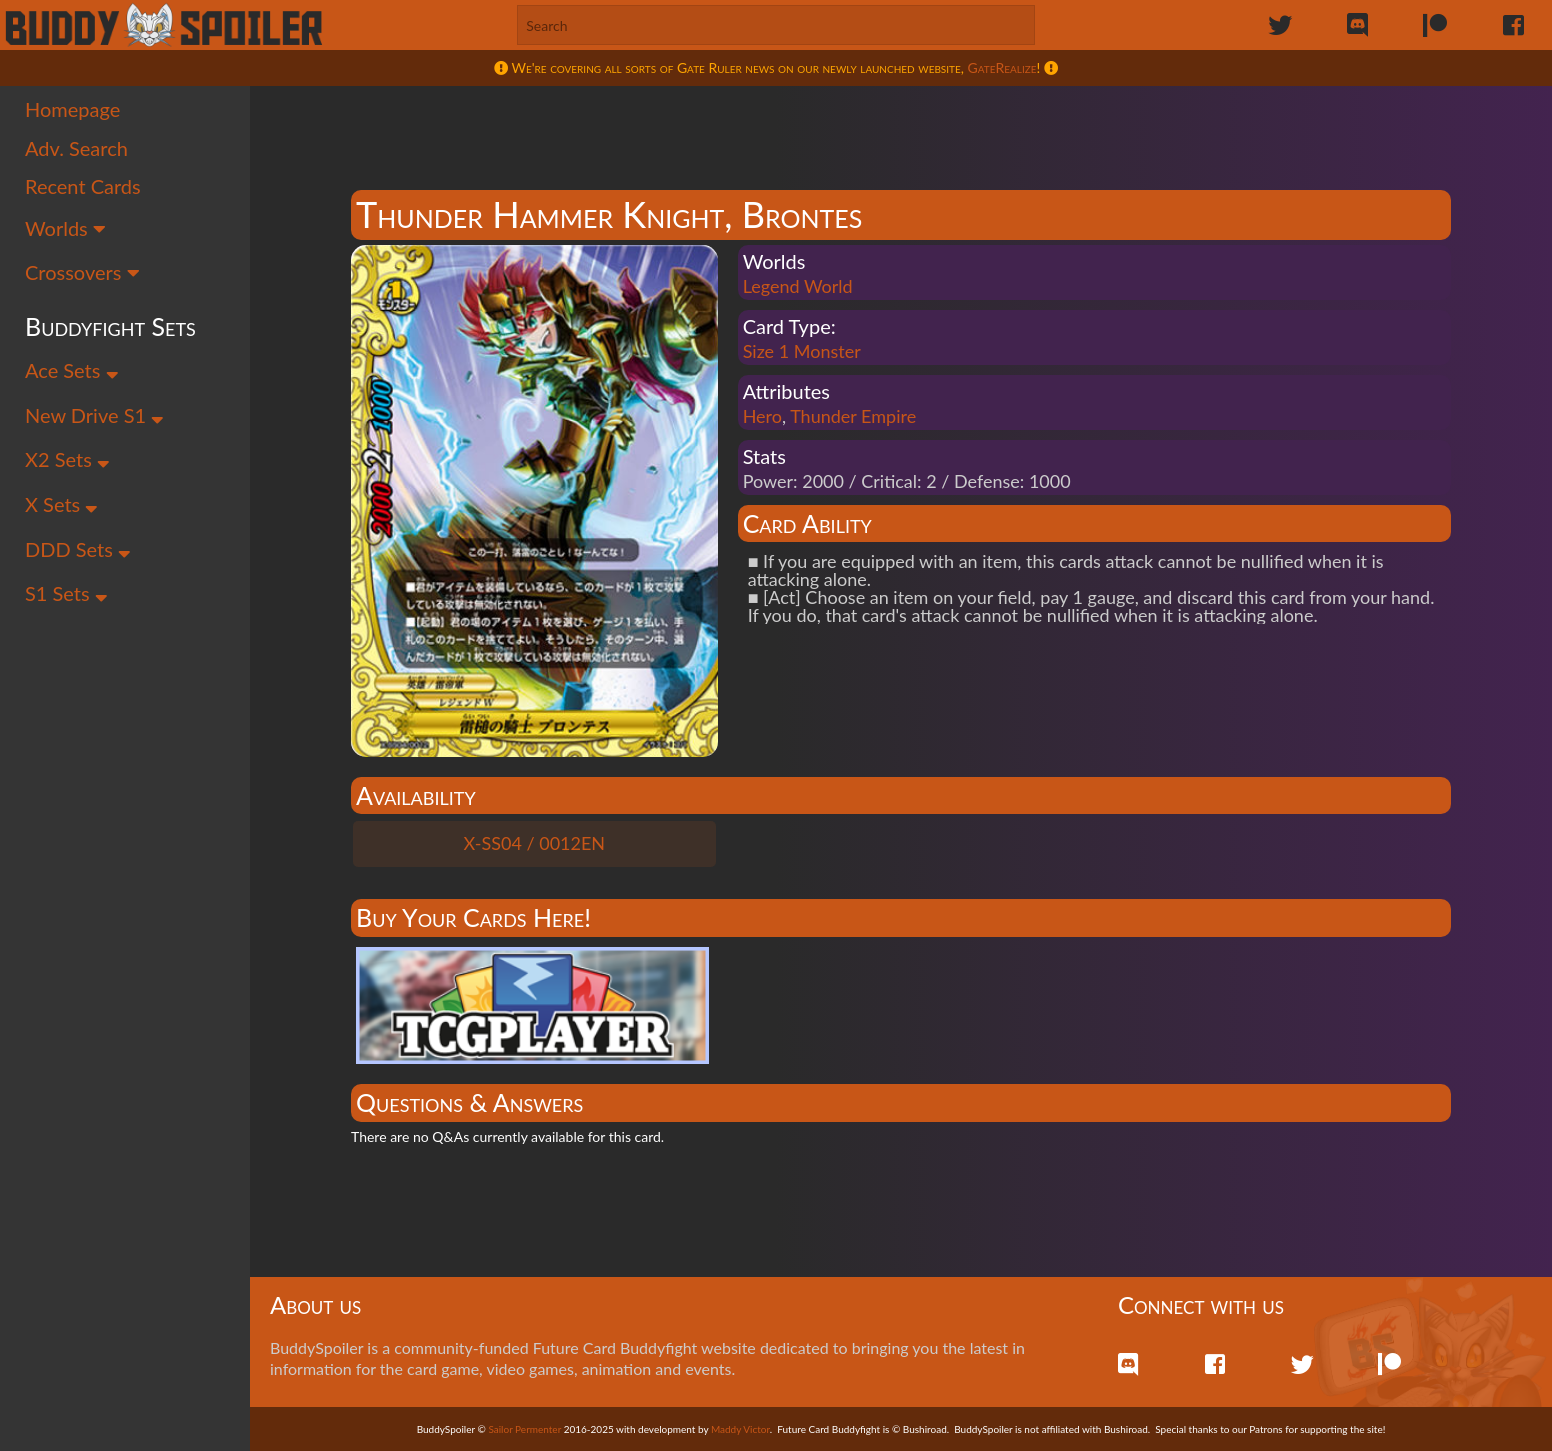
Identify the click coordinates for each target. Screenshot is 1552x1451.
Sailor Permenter (524, 1429)
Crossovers (82, 272)
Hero (762, 416)
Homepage (72, 109)
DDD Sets (78, 549)
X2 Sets (67, 459)
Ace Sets (72, 370)
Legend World (798, 286)
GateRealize (1002, 67)
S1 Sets (66, 593)
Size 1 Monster (802, 351)
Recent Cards (83, 186)
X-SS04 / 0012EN (535, 843)
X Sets (61, 504)
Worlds (65, 228)
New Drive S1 (94, 415)
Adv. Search (76, 148)
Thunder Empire (853, 416)
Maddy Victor (740, 1429)
